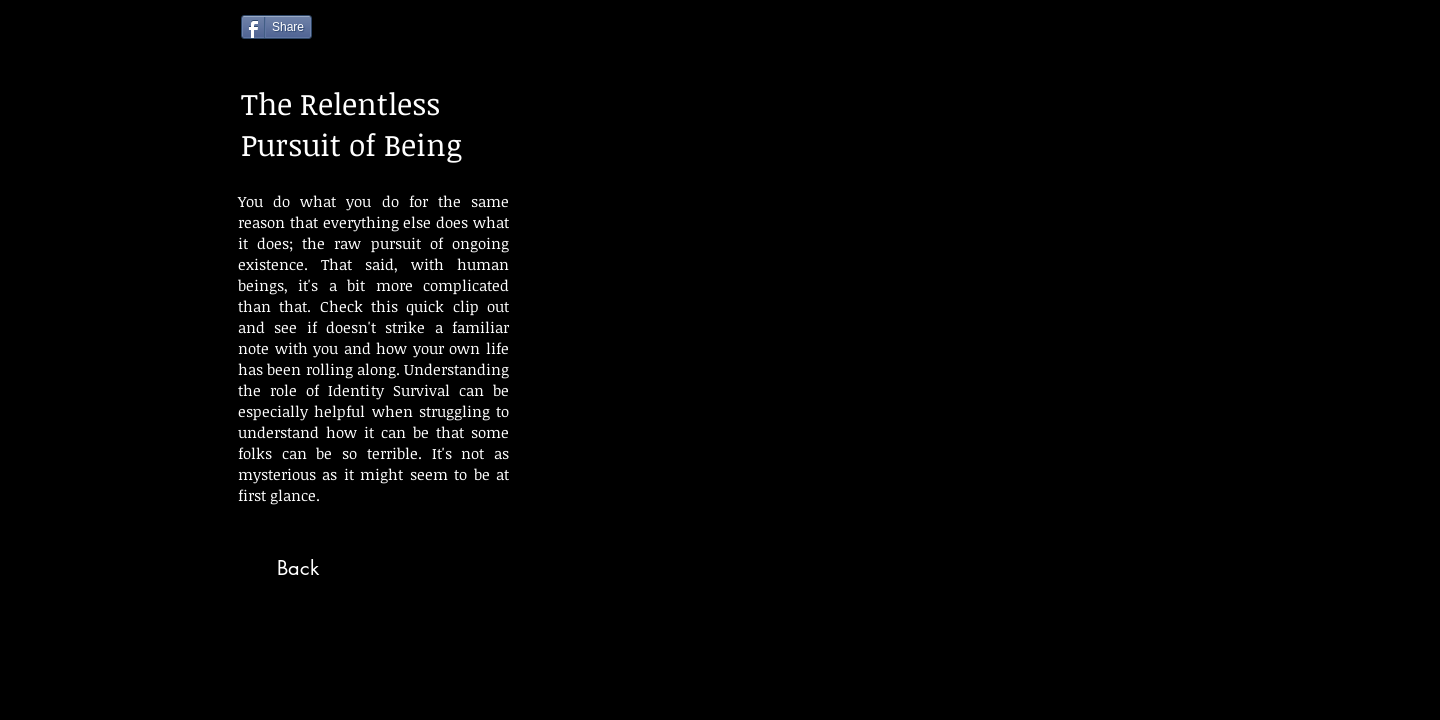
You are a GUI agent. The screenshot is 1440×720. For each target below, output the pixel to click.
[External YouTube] (867, 355)
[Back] (297, 568)
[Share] (276, 27)
